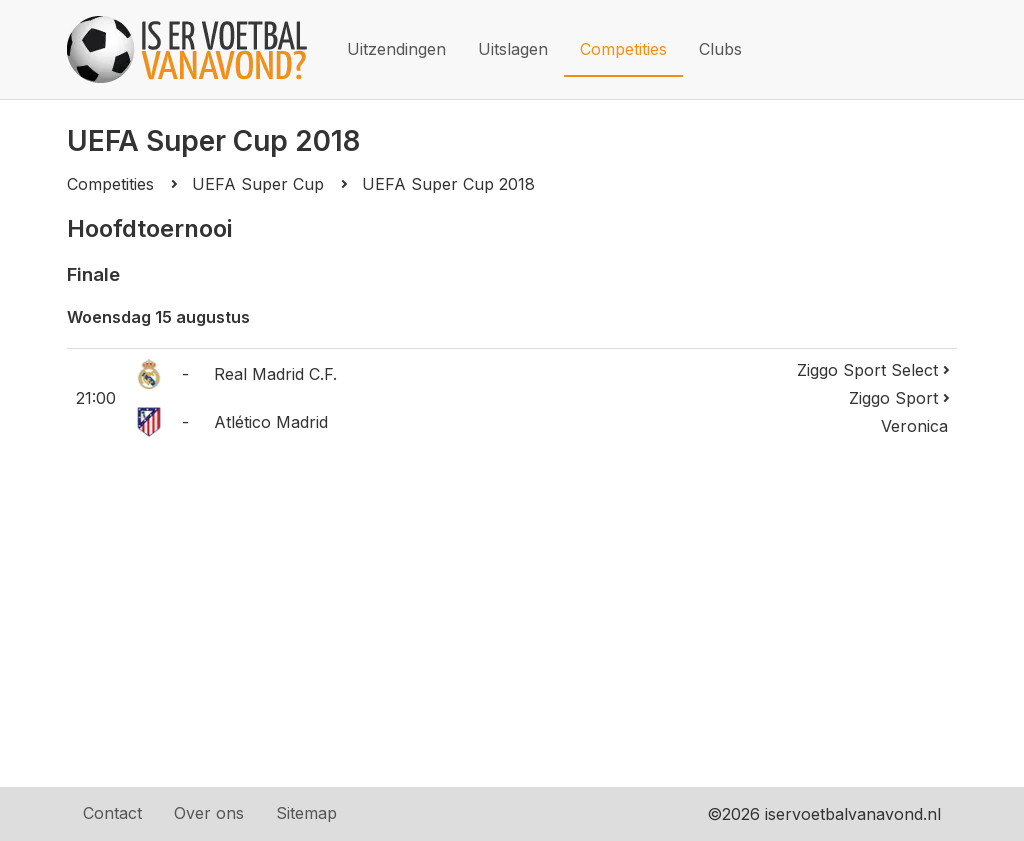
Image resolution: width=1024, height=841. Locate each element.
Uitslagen (513, 49)
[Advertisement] (512, 613)
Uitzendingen (396, 49)
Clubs (720, 49)
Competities (623, 49)
